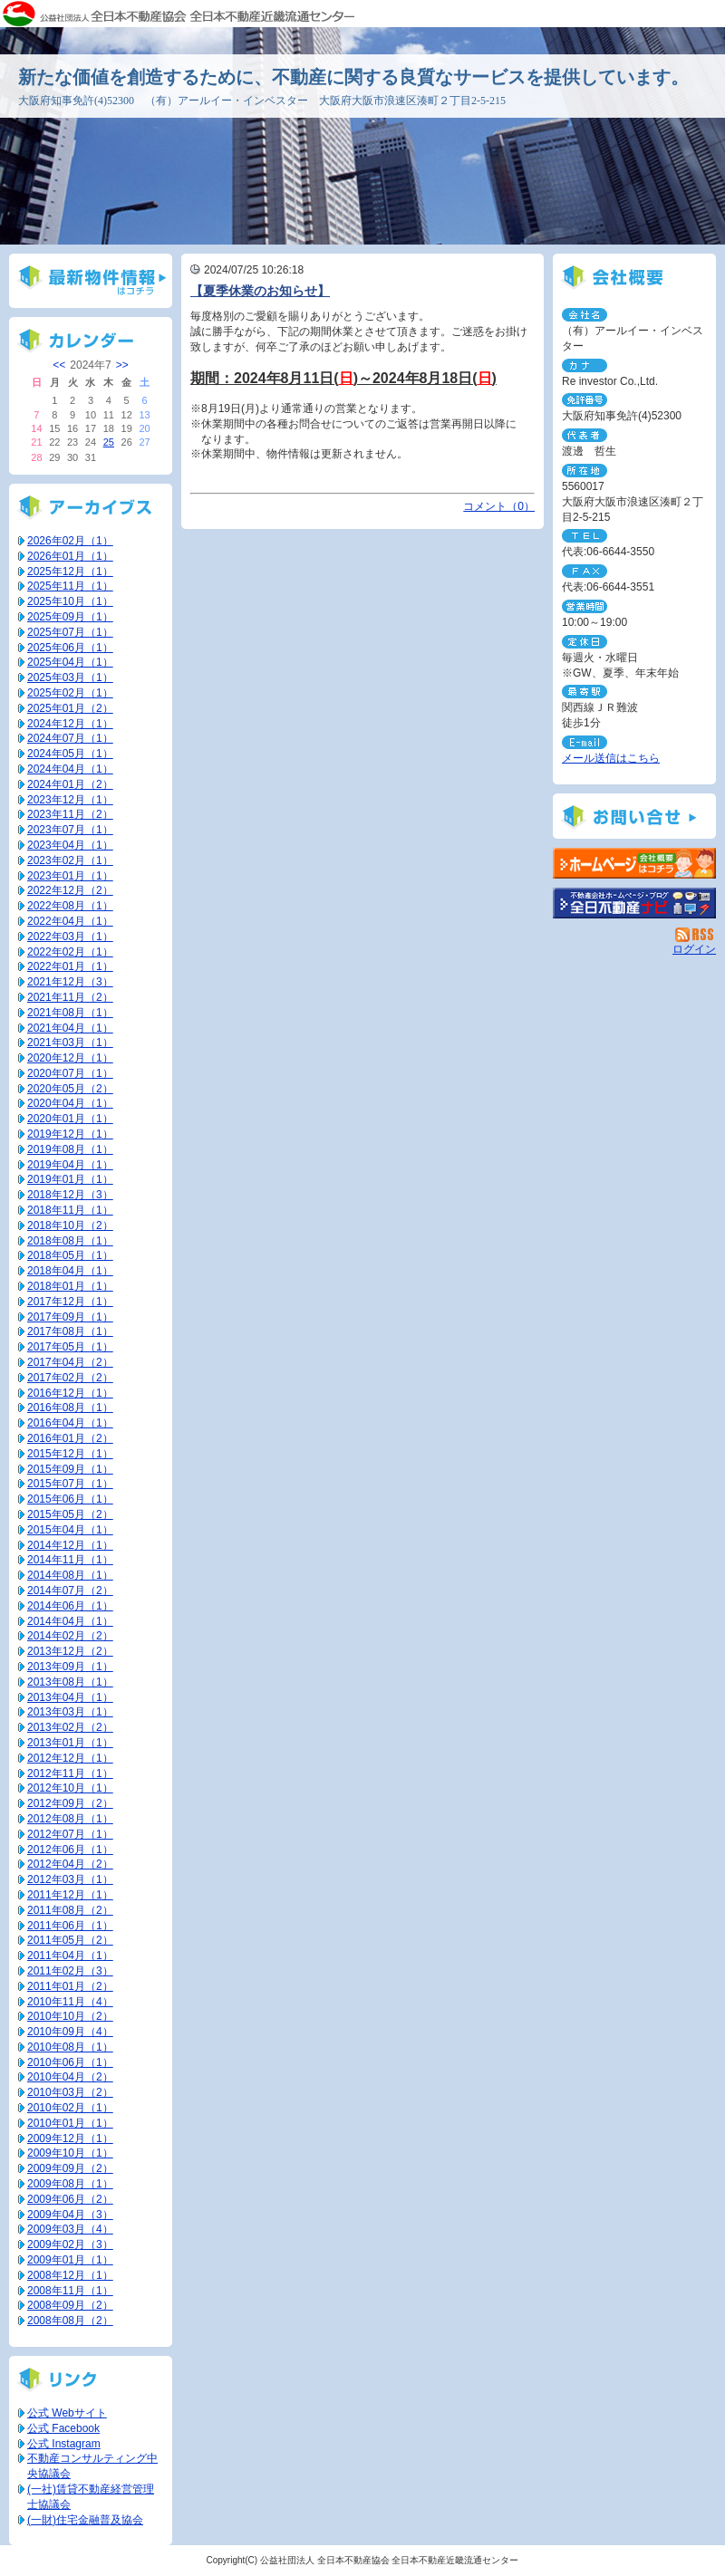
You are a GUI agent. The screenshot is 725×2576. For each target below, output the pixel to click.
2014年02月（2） (70, 1635)
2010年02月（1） (70, 2107)
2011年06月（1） (70, 1925)
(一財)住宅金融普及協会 (85, 2520)
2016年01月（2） (70, 1438)
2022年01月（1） (70, 966)
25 (108, 442)
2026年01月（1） (70, 556)
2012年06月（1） (70, 1849)
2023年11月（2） (70, 814)
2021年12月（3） (70, 982)
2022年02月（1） (70, 952)
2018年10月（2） (70, 1225)
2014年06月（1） (70, 1606)
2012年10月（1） (70, 1788)
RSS (695, 935)
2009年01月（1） (70, 2260)
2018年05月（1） (70, 1255)
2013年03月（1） (70, 1712)
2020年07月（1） (70, 1073)
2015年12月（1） (70, 1453)
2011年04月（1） (70, 1955)
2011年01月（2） (70, 1986)
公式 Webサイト (67, 2413)
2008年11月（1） (70, 2290)
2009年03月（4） (70, 2229)
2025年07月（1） (70, 632)
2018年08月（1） (70, 1241)
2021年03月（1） (70, 1042)
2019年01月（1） (70, 1179)
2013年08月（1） (70, 1682)
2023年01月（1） (70, 876)
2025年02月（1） (70, 693)
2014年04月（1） (70, 1621)
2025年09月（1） (70, 616)
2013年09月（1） (70, 1666)
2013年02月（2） (70, 1727)
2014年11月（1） (70, 1559)
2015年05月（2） (70, 1514)
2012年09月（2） (70, 1803)
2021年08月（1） (70, 1012)
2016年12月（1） (70, 1393)
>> (122, 365)
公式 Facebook (63, 2428)
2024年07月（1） (70, 738)
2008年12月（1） (70, 2275)
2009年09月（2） (70, 2168)
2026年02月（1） (70, 540)
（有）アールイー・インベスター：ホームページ (634, 863)
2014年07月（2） (70, 1590)
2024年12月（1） (70, 723)
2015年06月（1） (70, 1499)
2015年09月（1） (70, 1469)
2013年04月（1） (70, 1697)
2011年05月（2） (70, 1940)
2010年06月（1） (70, 2062)
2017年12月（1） (70, 1301)
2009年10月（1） (70, 2153)
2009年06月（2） (70, 2199)
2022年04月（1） (70, 921)
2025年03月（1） (70, 677)
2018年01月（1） (70, 1286)
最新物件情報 (90, 281)
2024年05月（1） (70, 753)
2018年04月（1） (70, 1270)
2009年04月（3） (70, 2214)
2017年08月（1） (70, 1331)
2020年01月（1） (70, 1118)
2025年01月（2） (70, 708)
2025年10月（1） (70, 601)
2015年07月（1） (70, 1483)
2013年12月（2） (70, 1651)
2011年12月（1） (70, 1895)
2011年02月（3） (70, 1971)
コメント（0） (499, 506)
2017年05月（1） (70, 1347)
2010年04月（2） (70, 2077)
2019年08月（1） (70, 1149)
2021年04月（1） (70, 1028)
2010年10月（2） (70, 2016)
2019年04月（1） (70, 1164)
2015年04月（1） (70, 1529)
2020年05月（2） (70, 1088)
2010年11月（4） (70, 2001)
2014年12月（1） (70, 1545)
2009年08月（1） (70, 2183)
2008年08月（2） (70, 2320)
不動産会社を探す (634, 903)
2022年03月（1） (70, 936)
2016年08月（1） (70, 1407)
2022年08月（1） (70, 905)
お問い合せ (634, 816)
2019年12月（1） (70, 1134)
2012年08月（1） (70, 1818)
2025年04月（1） (70, 662)
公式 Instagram (64, 2443)
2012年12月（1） (70, 1758)
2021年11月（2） (70, 997)
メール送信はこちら (611, 758)
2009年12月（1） (70, 2138)
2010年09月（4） (70, 2031)
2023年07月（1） (70, 829)
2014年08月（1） (70, 1575)
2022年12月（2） (70, 890)
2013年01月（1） (70, 1742)
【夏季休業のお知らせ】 (260, 291)
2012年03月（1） (70, 1879)
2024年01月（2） (70, 784)
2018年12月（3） (70, 1194)
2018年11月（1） (70, 1210)
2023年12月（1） (70, 799)
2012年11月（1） (70, 1773)
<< (59, 365)
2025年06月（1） (70, 647)
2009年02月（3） (70, 2244)
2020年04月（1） (70, 1103)
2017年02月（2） (70, 1377)
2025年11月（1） (70, 586)
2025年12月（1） (70, 571)
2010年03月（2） (70, 2092)
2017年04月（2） (70, 1362)
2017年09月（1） (70, 1317)
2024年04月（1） (70, 769)
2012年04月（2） (70, 1864)
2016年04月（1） (70, 1423)
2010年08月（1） (70, 2047)
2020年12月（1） (70, 1058)
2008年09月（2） (70, 2305)
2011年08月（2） (70, 1910)
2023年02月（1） (70, 860)
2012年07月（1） (70, 1834)
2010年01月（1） (70, 2123)
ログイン (694, 949)
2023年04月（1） (70, 845)
